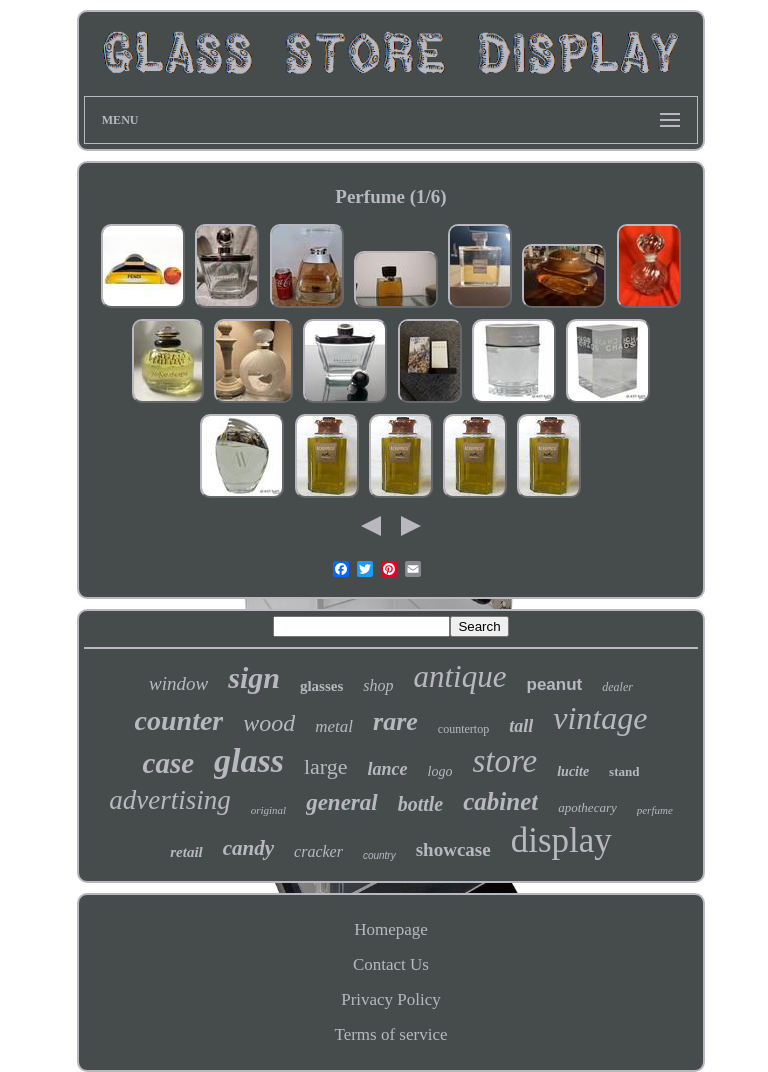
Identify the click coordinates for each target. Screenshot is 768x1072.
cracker (318, 851)
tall (521, 726)
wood (269, 723)
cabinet (500, 801)
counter (179, 720)
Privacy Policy (391, 999)
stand (624, 771)
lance (388, 769)
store (504, 761)
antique (460, 676)
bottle (421, 804)
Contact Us (391, 964)
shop (378, 685)
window (178, 683)
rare (395, 721)
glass (249, 760)
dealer (617, 687)
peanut (555, 684)
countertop (463, 729)
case (169, 763)
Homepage (391, 929)
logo (440, 771)
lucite (573, 771)
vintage (600, 718)
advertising (170, 800)
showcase (453, 849)
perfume (655, 810)
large (326, 766)
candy (248, 848)
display (561, 840)
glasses (321, 686)
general (342, 802)
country (379, 855)
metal (334, 726)
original (268, 810)
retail (186, 852)
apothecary (587, 807)
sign (254, 677)
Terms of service (390, 1034)
